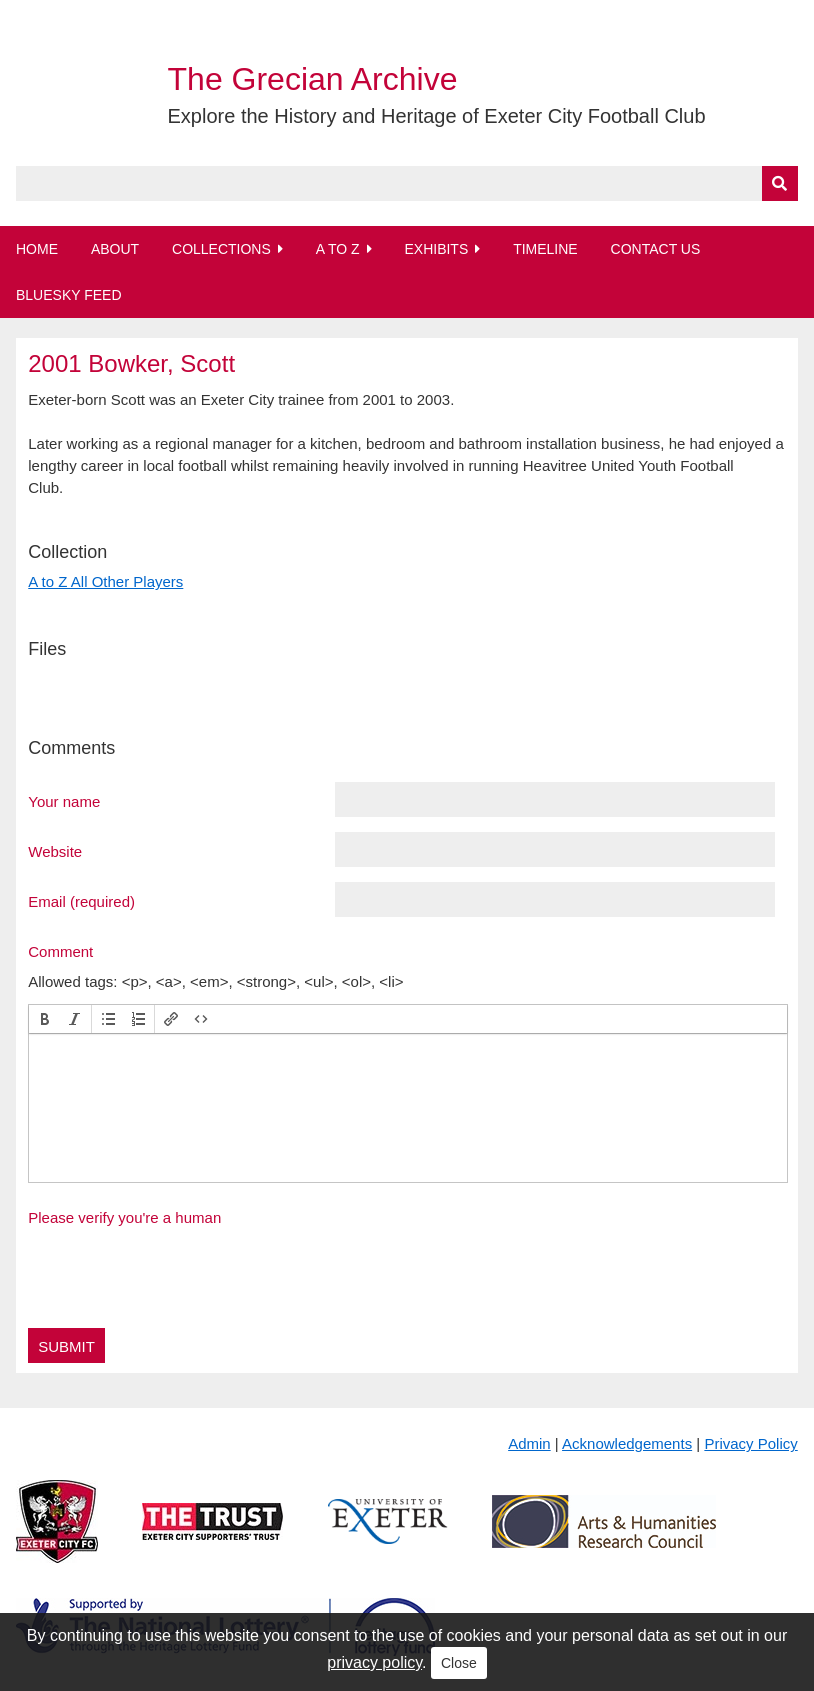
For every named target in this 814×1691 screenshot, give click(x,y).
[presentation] (45, 1019)
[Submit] (780, 183)
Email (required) (81, 901)
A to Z (338, 249)
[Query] (406, 183)
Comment (60, 951)
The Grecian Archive (313, 79)
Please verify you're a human (124, 1217)
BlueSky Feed (69, 295)
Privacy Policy (750, 1443)
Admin (529, 1443)
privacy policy (374, 1662)
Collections (221, 249)
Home (37, 249)
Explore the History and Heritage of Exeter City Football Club (437, 116)
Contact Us (656, 249)
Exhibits (436, 249)
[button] (45, 1019)
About (115, 249)
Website (55, 851)
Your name (64, 801)
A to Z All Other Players (105, 581)
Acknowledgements (627, 1443)
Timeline (545, 249)
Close (459, 1663)
